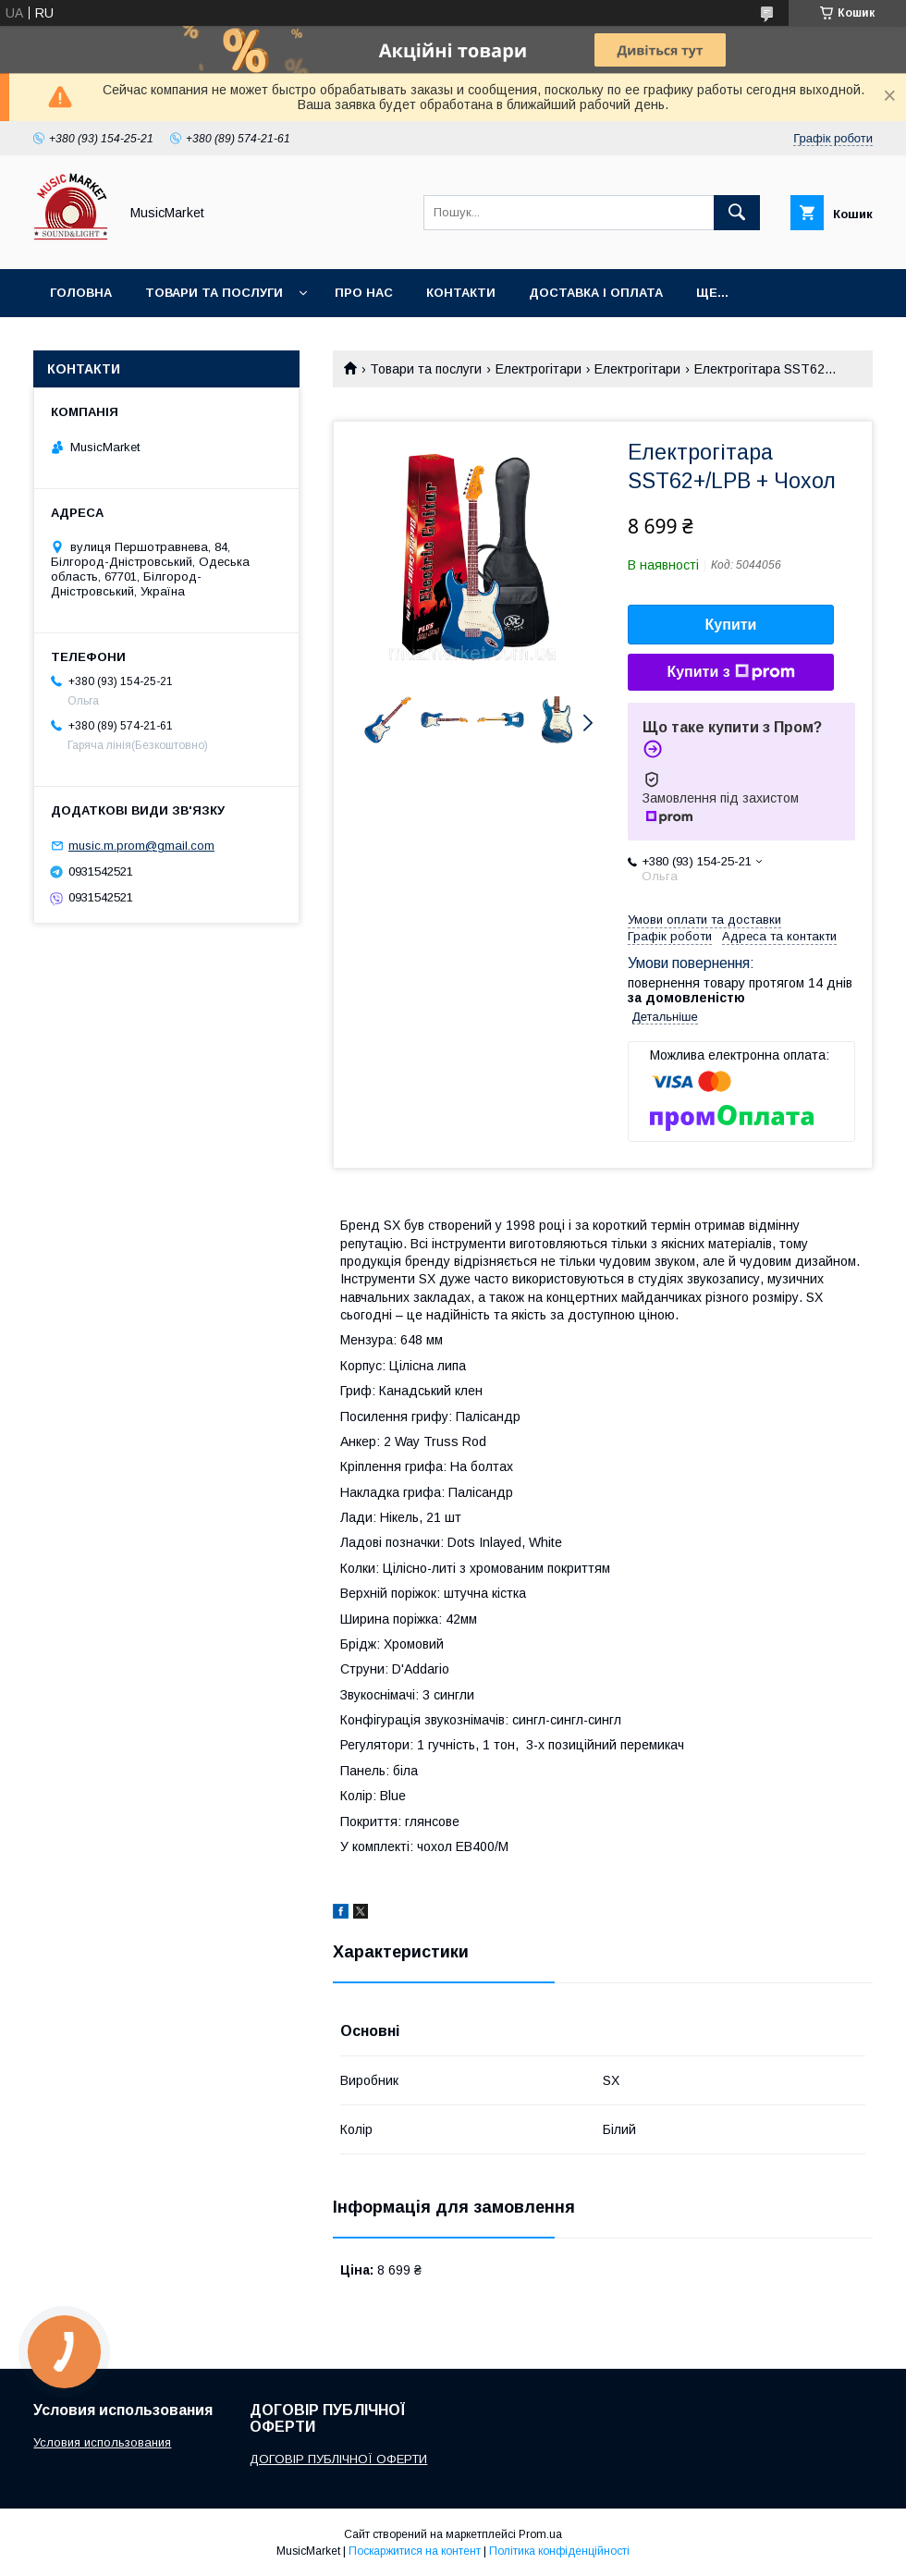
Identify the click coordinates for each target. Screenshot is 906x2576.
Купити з (730, 672)
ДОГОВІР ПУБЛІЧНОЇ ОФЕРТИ (338, 2459)
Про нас (364, 293)
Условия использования (102, 2442)
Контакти (461, 293)
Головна (81, 293)
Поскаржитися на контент (415, 2551)
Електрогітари (539, 369)
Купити (731, 624)
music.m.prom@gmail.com (141, 846)
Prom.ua (540, 2534)
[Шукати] (737, 212)
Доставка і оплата (596, 293)
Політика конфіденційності (559, 2551)
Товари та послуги (214, 293)
